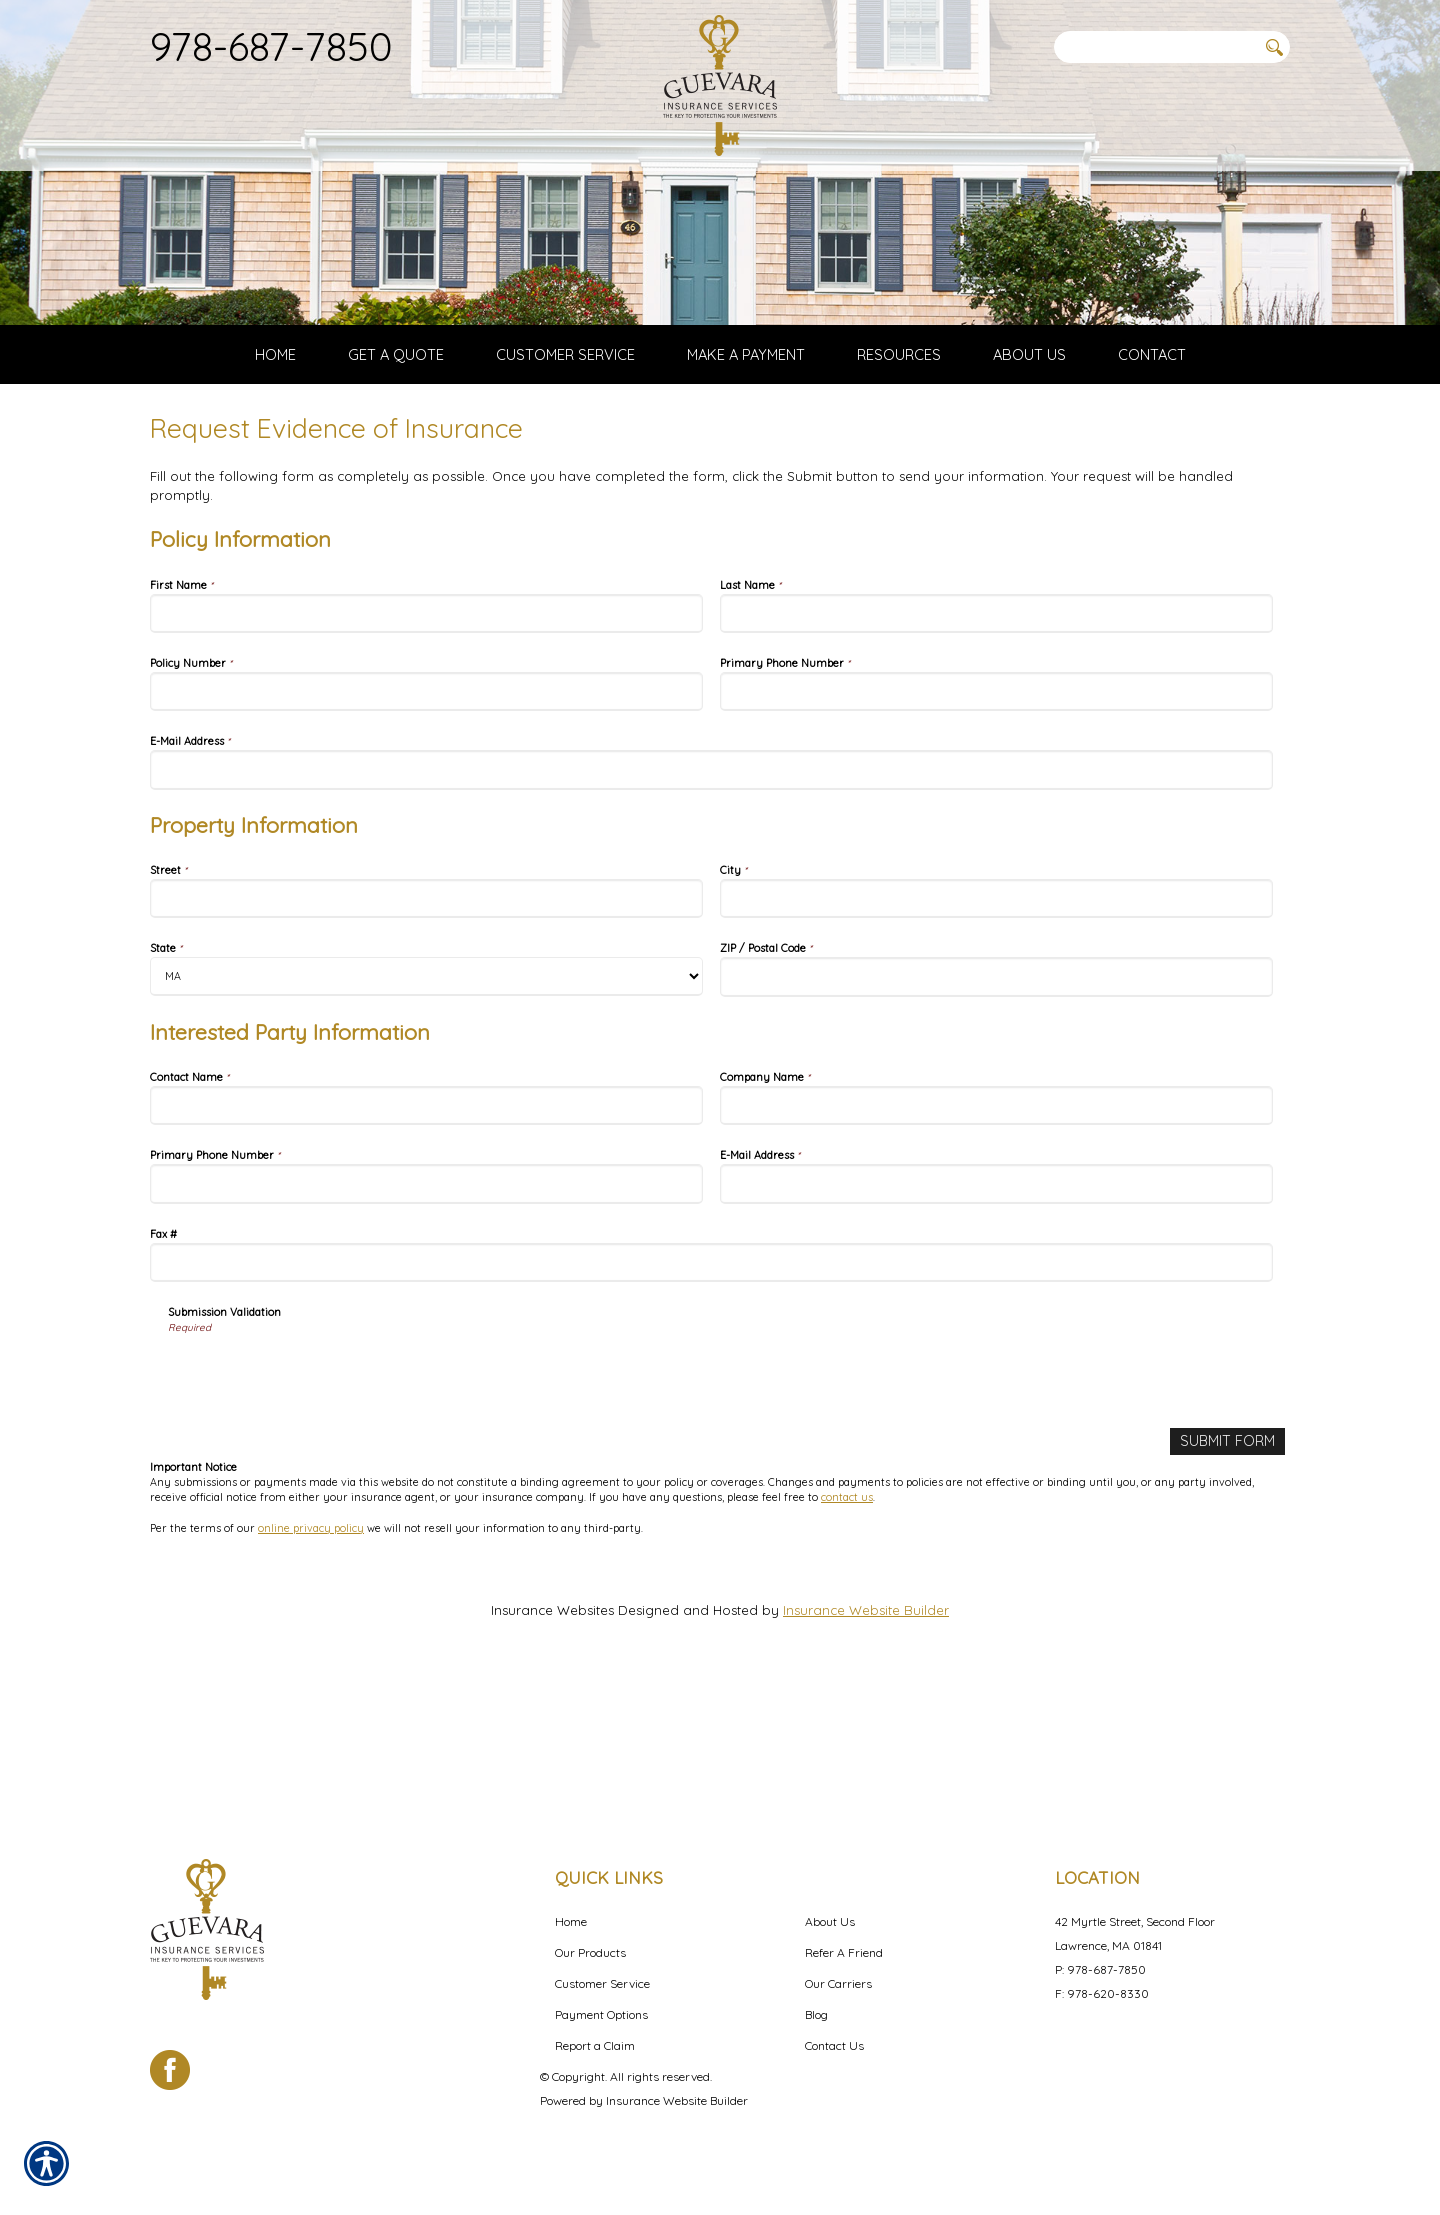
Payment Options (601, 2014)
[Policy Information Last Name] (996, 749)
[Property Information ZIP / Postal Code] (996, 1112)
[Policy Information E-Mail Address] (711, 905)
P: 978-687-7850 (1100, 1969)
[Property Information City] (996, 1034)
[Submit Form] (1230, 1576)
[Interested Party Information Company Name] (996, 1241)
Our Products (590, 1952)
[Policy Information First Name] (426, 749)
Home (571, 1921)
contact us (847, 1632)
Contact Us (834, 2045)
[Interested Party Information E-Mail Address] (996, 1319)
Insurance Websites (552, 1744)
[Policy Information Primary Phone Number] (996, 827)
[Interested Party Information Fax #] (711, 1398)
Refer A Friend (844, 1952)
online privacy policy (311, 1662)
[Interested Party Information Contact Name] (426, 1241)
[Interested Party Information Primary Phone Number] (426, 1319)
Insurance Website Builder (866, 1744)
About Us (830, 1921)
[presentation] (320, 1510)
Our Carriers (838, 1983)
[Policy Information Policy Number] (426, 827)
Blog (816, 2014)
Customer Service (602, 1983)
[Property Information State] (426, 1112)
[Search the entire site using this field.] (1155, 47)
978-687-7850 (271, 46)
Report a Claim (595, 2045)
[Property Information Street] (426, 1034)
